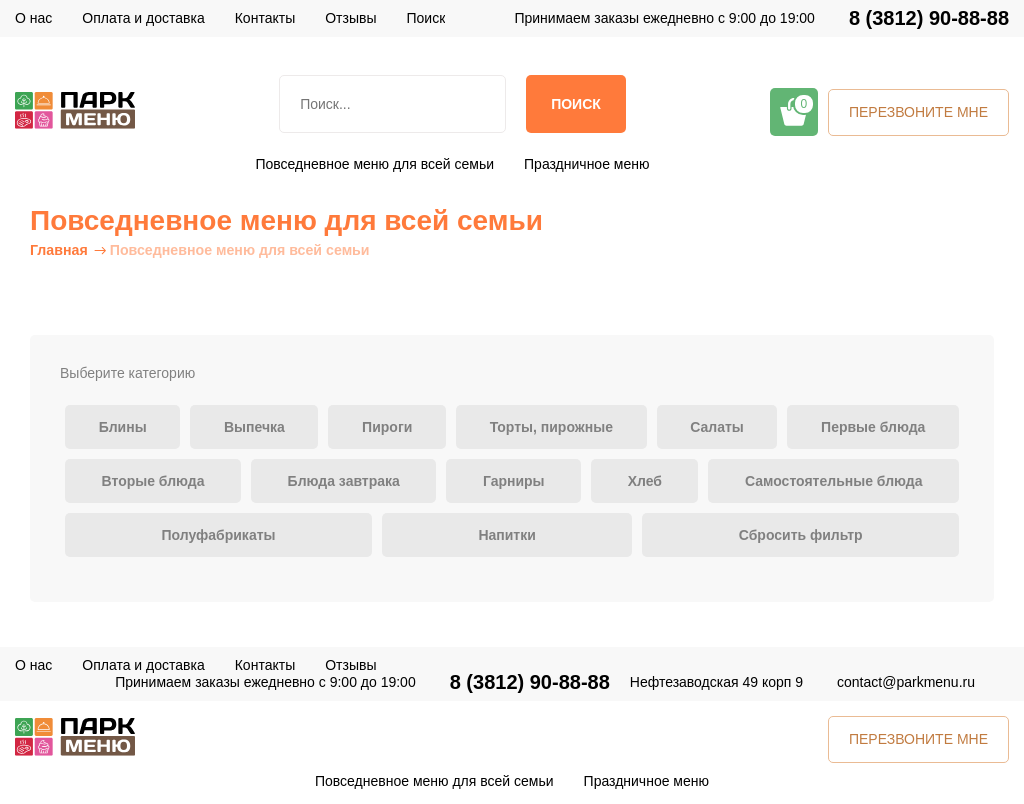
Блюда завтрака (344, 481)
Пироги (387, 427)
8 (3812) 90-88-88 (929, 18)
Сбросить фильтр (801, 535)
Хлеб (645, 481)
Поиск (576, 104)
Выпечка (254, 427)
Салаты (717, 427)
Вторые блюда (153, 481)
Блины (123, 427)
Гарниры (514, 481)
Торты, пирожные (551, 427)
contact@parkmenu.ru (906, 682)
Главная (59, 250)
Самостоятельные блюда (833, 481)
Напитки (506, 535)
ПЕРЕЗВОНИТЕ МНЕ (918, 112)
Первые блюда (873, 427)
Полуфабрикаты (218, 535)
